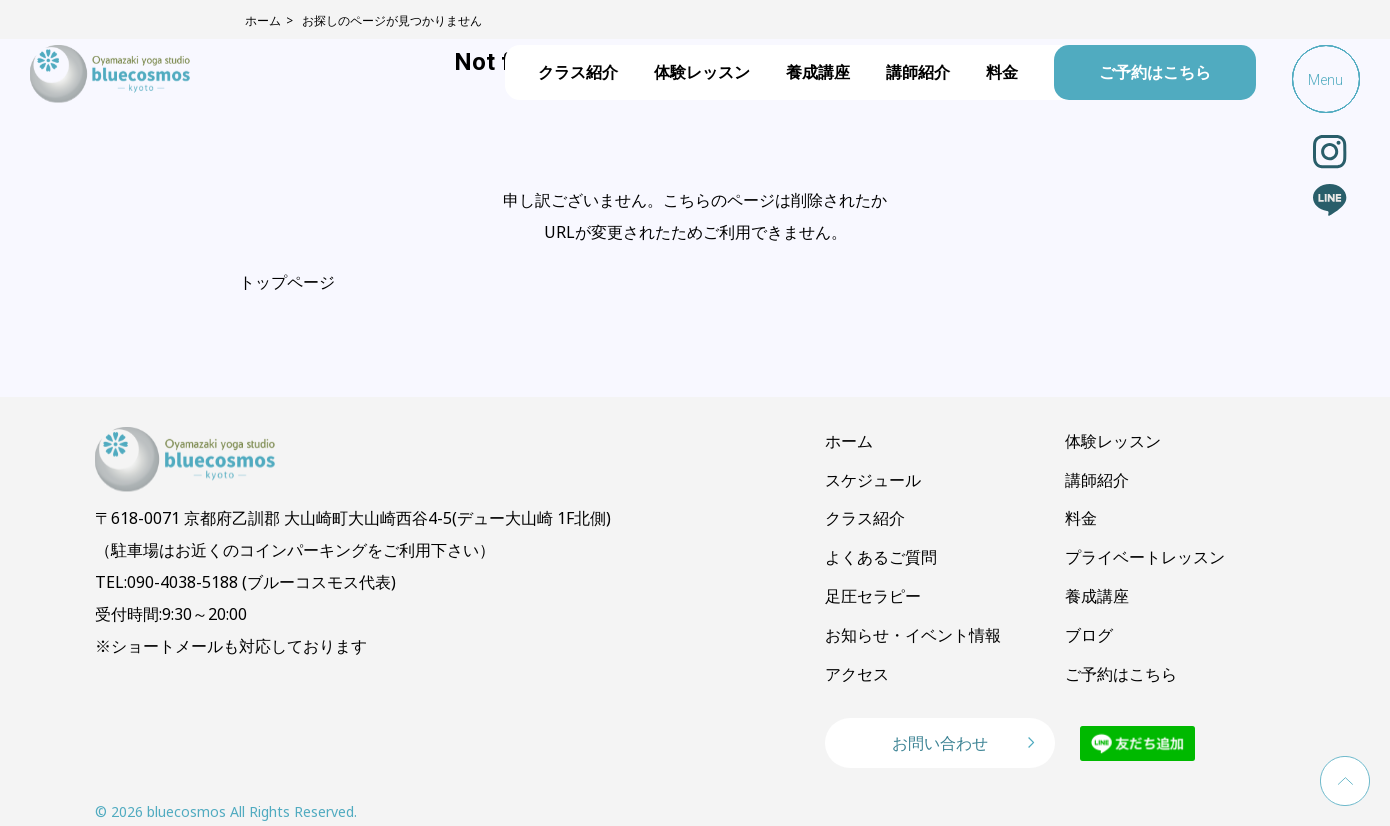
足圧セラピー (873, 596)
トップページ (287, 282)
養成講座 (818, 72)
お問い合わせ (940, 743)
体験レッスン (702, 72)
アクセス (857, 674)
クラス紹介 (578, 72)
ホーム (849, 441)
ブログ (1089, 635)
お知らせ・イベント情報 (913, 635)
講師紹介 (918, 72)
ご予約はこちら (1155, 72)
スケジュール (873, 480)
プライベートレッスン (1145, 557)
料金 (1002, 72)
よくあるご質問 (881, 557)
